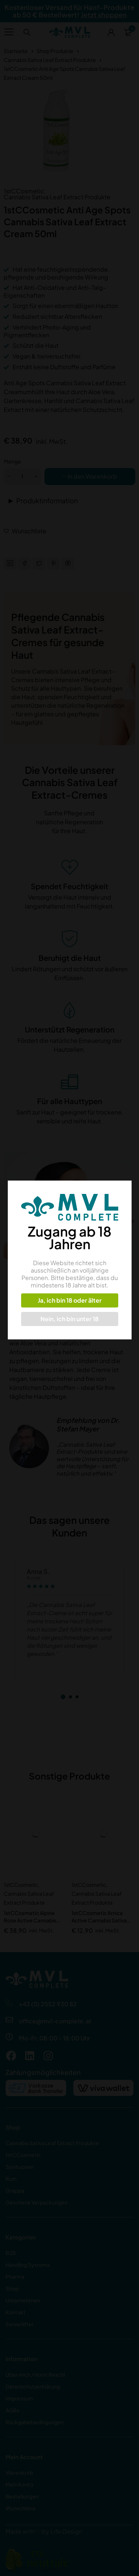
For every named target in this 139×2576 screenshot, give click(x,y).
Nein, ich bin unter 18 (69, 1319)
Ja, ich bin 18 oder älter (69, 1300)
